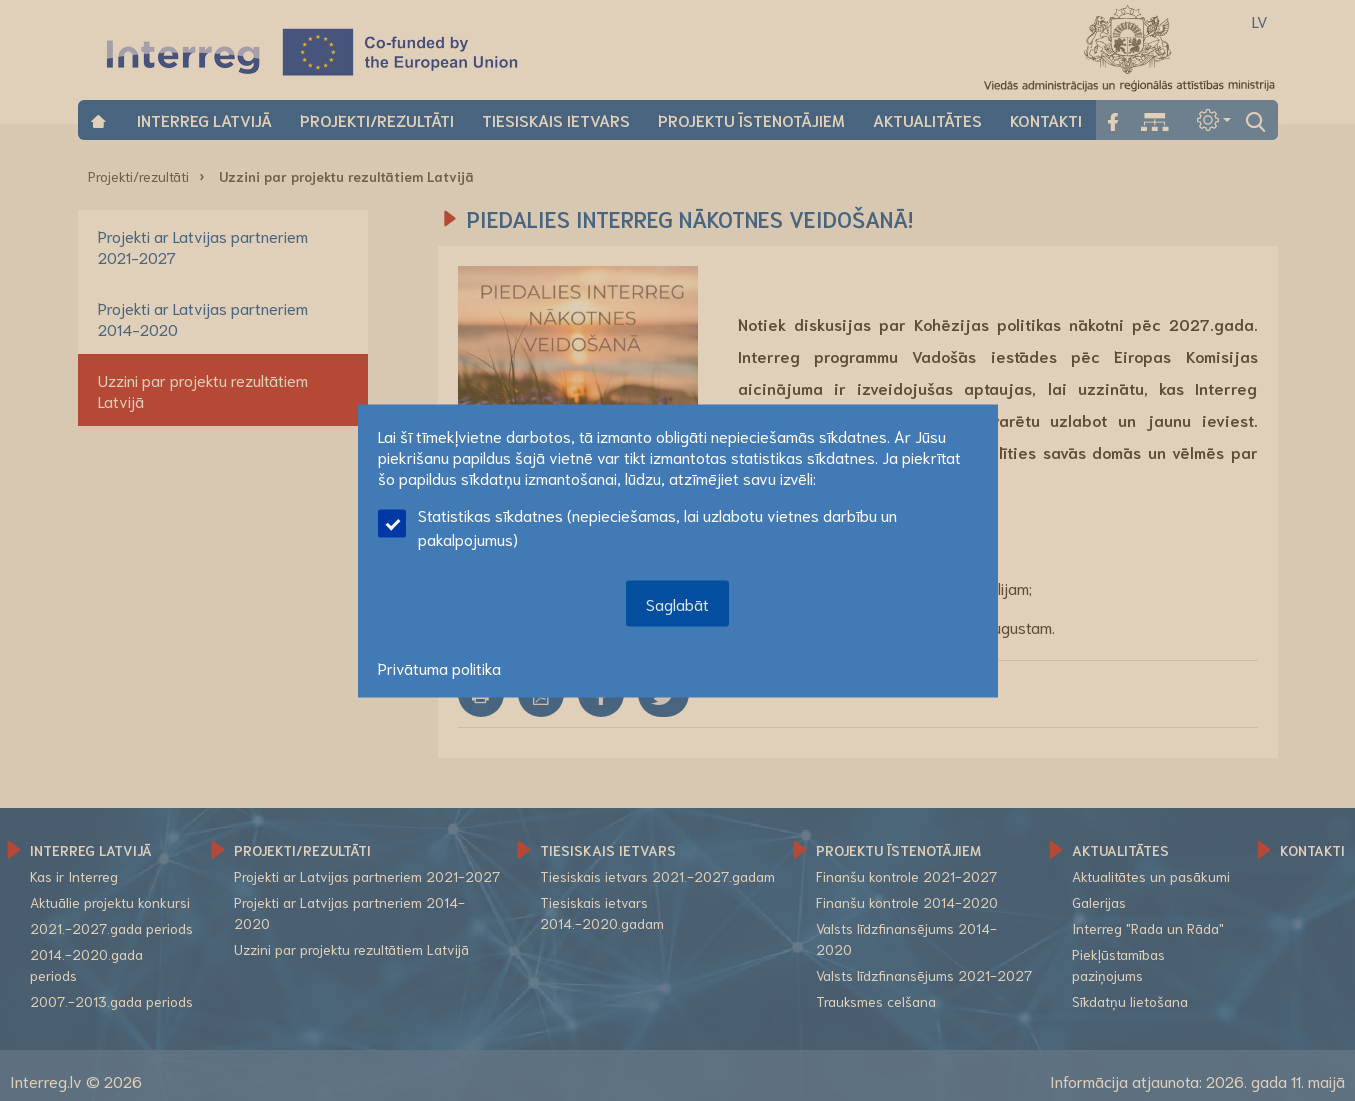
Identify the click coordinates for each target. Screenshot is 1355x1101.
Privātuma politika (439, 666)
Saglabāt (677, 602)
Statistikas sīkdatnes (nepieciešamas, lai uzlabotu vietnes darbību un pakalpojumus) (637, 525)
